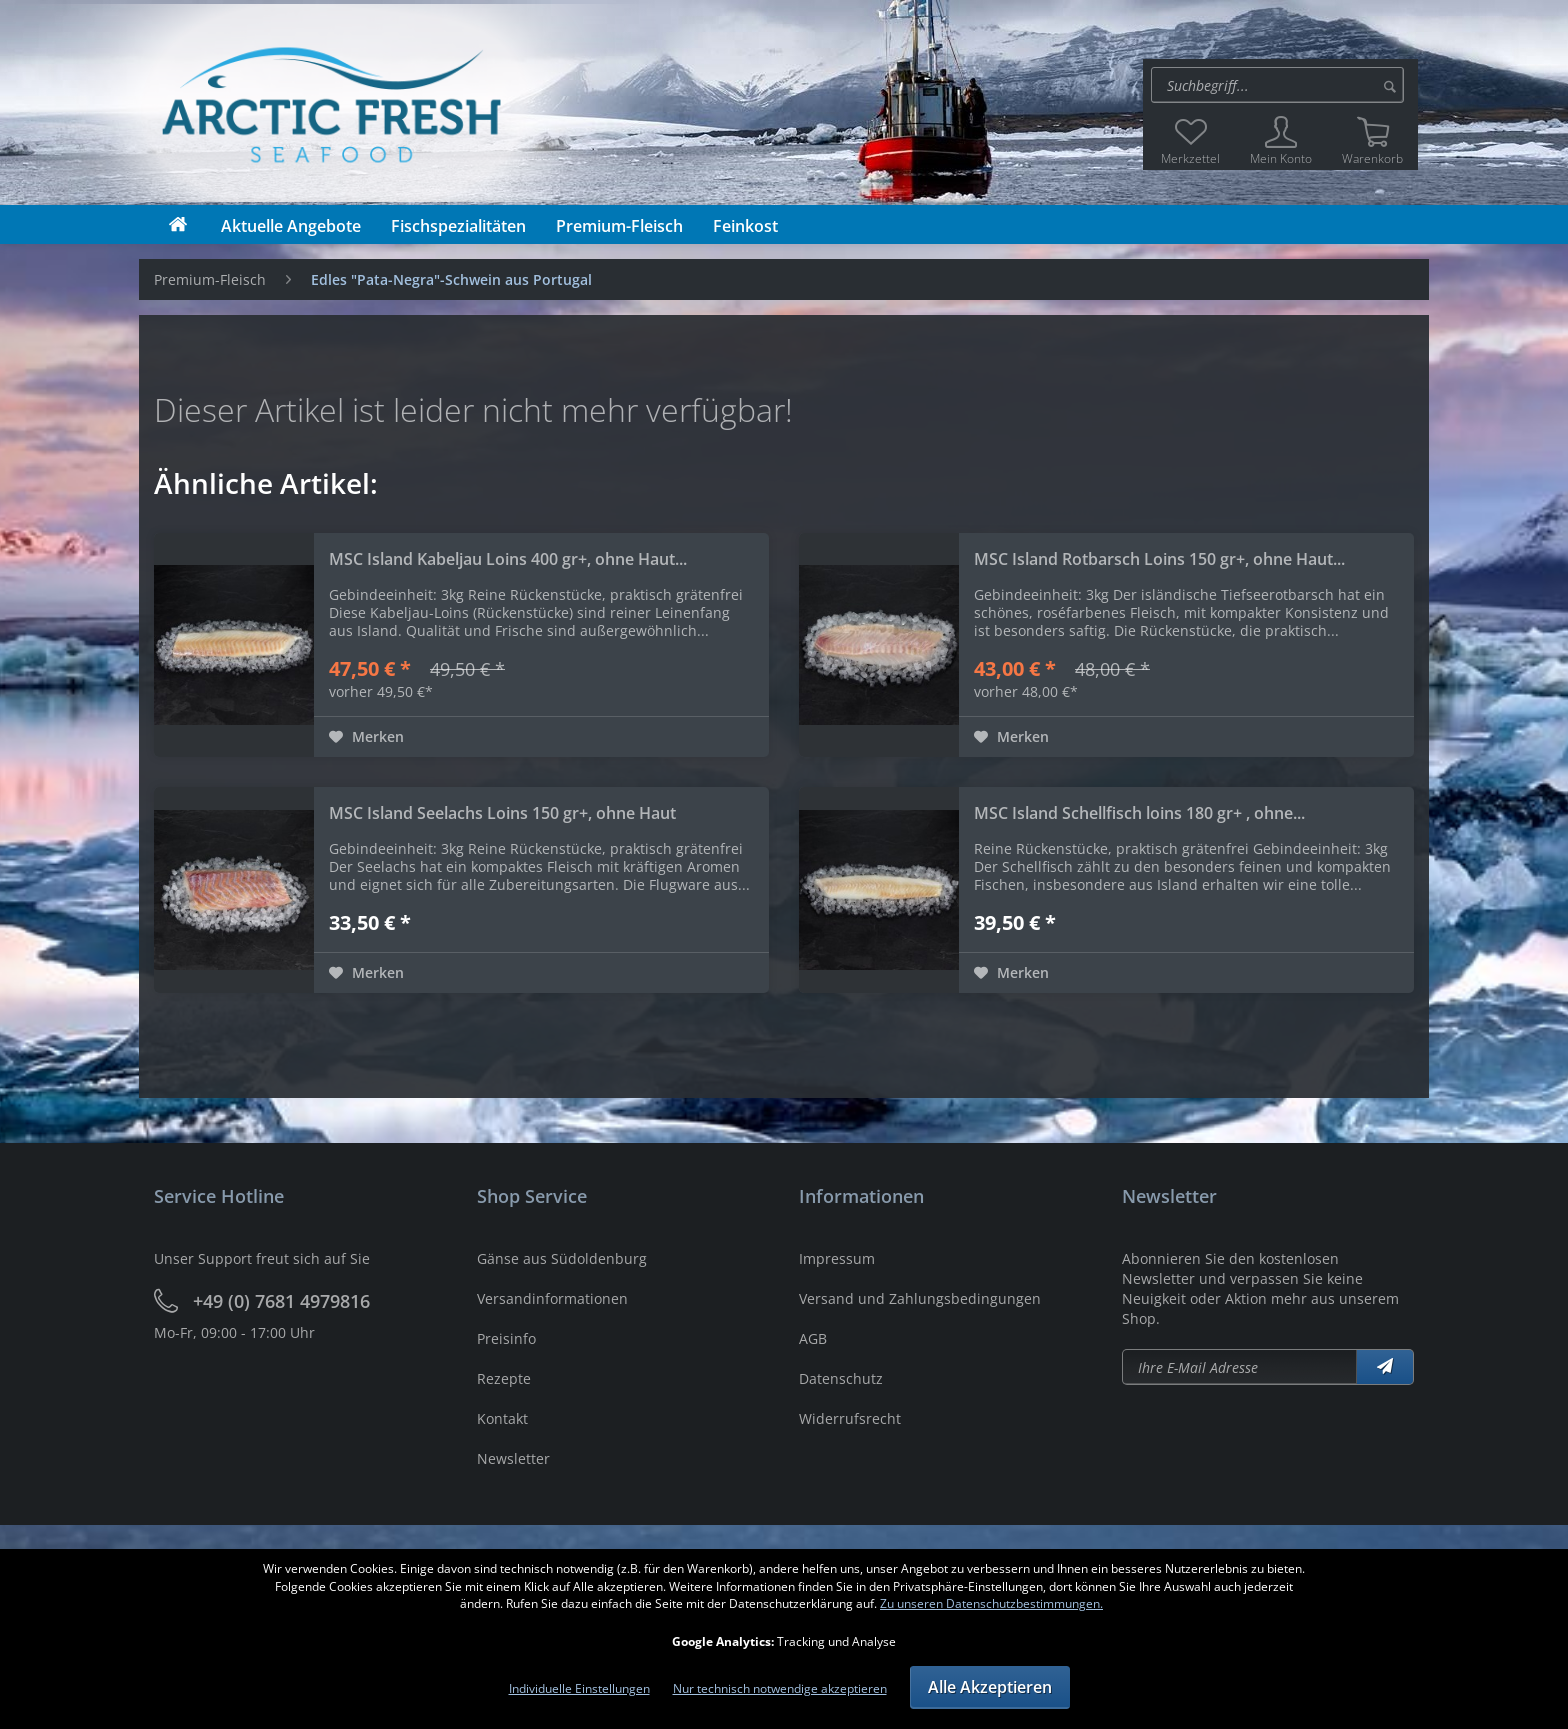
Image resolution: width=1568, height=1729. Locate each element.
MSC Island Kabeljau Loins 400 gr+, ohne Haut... (508, 559)
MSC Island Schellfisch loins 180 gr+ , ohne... (1139, 813)
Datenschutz (841, 1378)
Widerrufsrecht (850, 1418)
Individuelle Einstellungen (579, 1688)
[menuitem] (1280, 85)
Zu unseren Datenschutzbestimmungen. (991, 1603)
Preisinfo (506, 1338)
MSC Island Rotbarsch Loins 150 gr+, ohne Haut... (1159, 559)
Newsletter (513, 1458)
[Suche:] (1277, 85)
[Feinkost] (745, 226)
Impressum (837, 1258)
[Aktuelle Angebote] (291, 226)
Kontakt (502, 1418)
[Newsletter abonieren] (1240, 1367)
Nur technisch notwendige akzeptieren (780, 1688)
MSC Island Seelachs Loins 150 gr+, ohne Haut (502, 813)
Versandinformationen (552, 1298)
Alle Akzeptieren (990, 1687)
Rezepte (504, 1378)
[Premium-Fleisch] (619, 226)
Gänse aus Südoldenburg (562, 1258)
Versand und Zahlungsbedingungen (920, 1298)
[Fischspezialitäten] (458, 226)
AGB (813, 1338)
